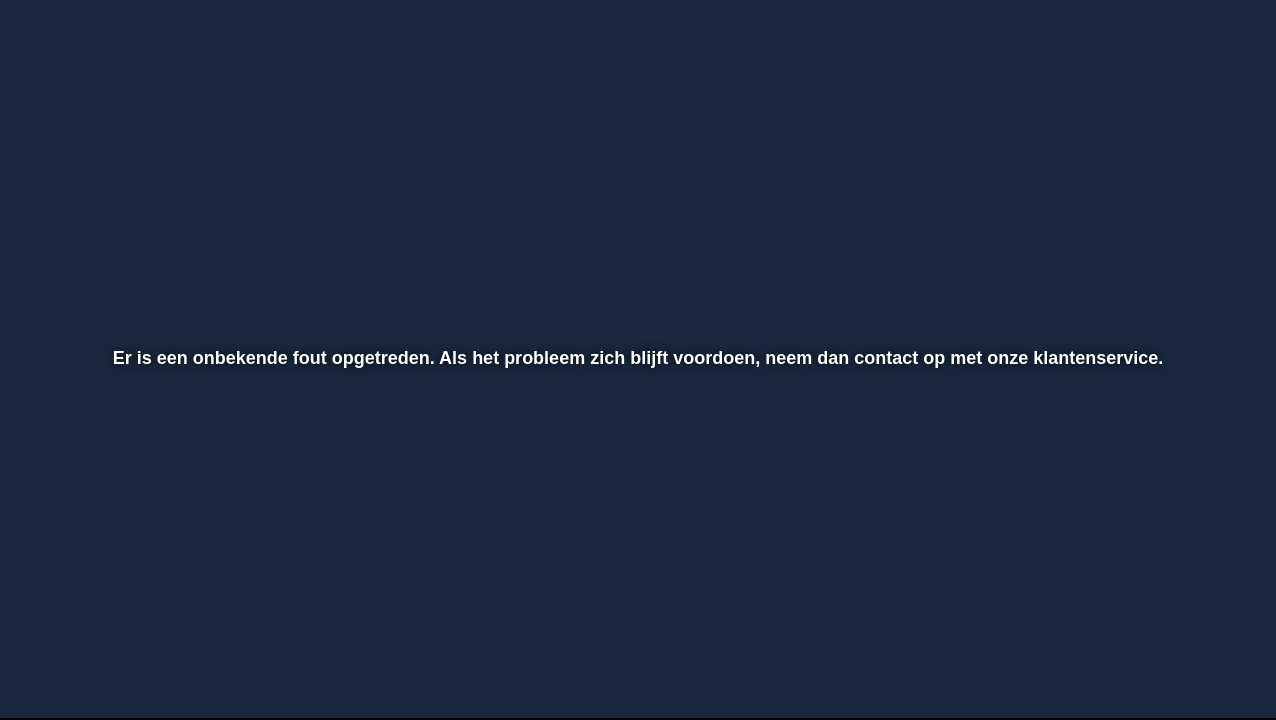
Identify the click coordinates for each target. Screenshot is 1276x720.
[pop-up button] (1151, 650)
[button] (81, 650)
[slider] (635, 608)
